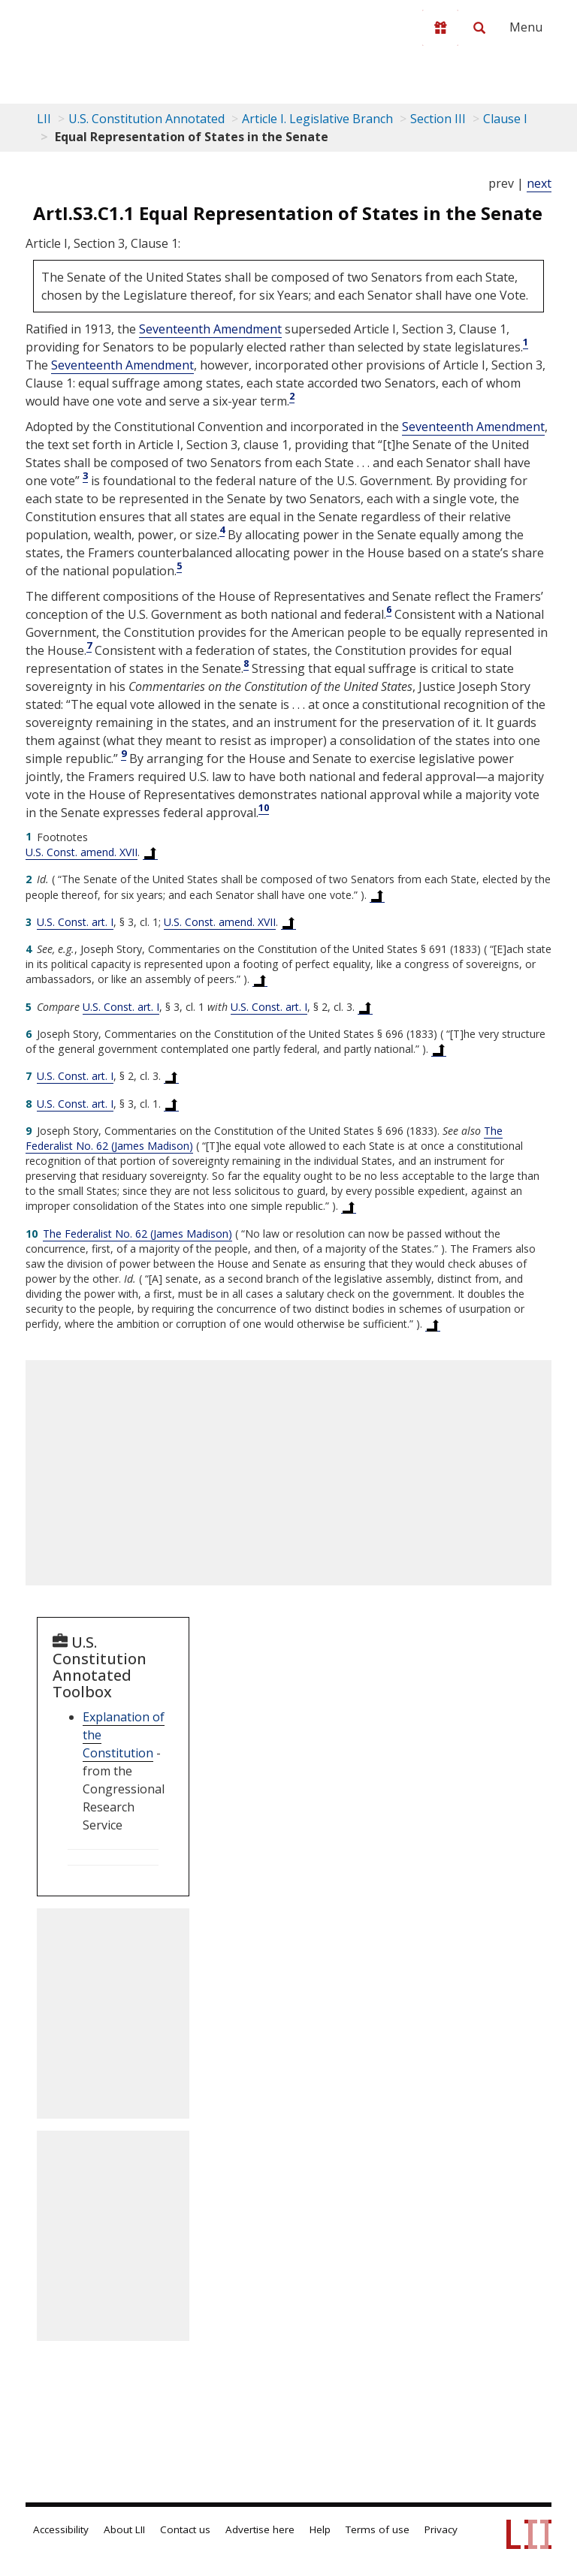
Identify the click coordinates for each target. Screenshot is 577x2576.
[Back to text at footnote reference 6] (438, 1049)
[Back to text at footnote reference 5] (365, 1007)
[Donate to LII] (440, 28)
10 (263, 807)
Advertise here (260, 2529)
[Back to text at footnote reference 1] (150, 852)
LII (44, 118)
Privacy (441, 2529)
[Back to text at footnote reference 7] (171, 1076)
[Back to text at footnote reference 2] (377, 895)
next (539, 183)
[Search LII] (479, 28)
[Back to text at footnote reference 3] (288, 922)
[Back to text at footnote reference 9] (348, 1206)
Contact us (185, 2529)
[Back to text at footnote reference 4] (259, 979)
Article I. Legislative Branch (317, 118)
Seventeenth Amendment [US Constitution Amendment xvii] (210, 329)
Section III (438, 118)
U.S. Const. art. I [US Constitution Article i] (75, 922)
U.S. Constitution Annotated (146, 118)
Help (320, 2529)
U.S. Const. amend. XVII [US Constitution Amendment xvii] (81, 852)
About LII (124, 2529)
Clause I (505, 118)
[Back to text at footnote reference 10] (432, 1324)
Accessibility (61, 2529)
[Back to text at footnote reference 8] (171, 1104)
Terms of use (377, 2529)
